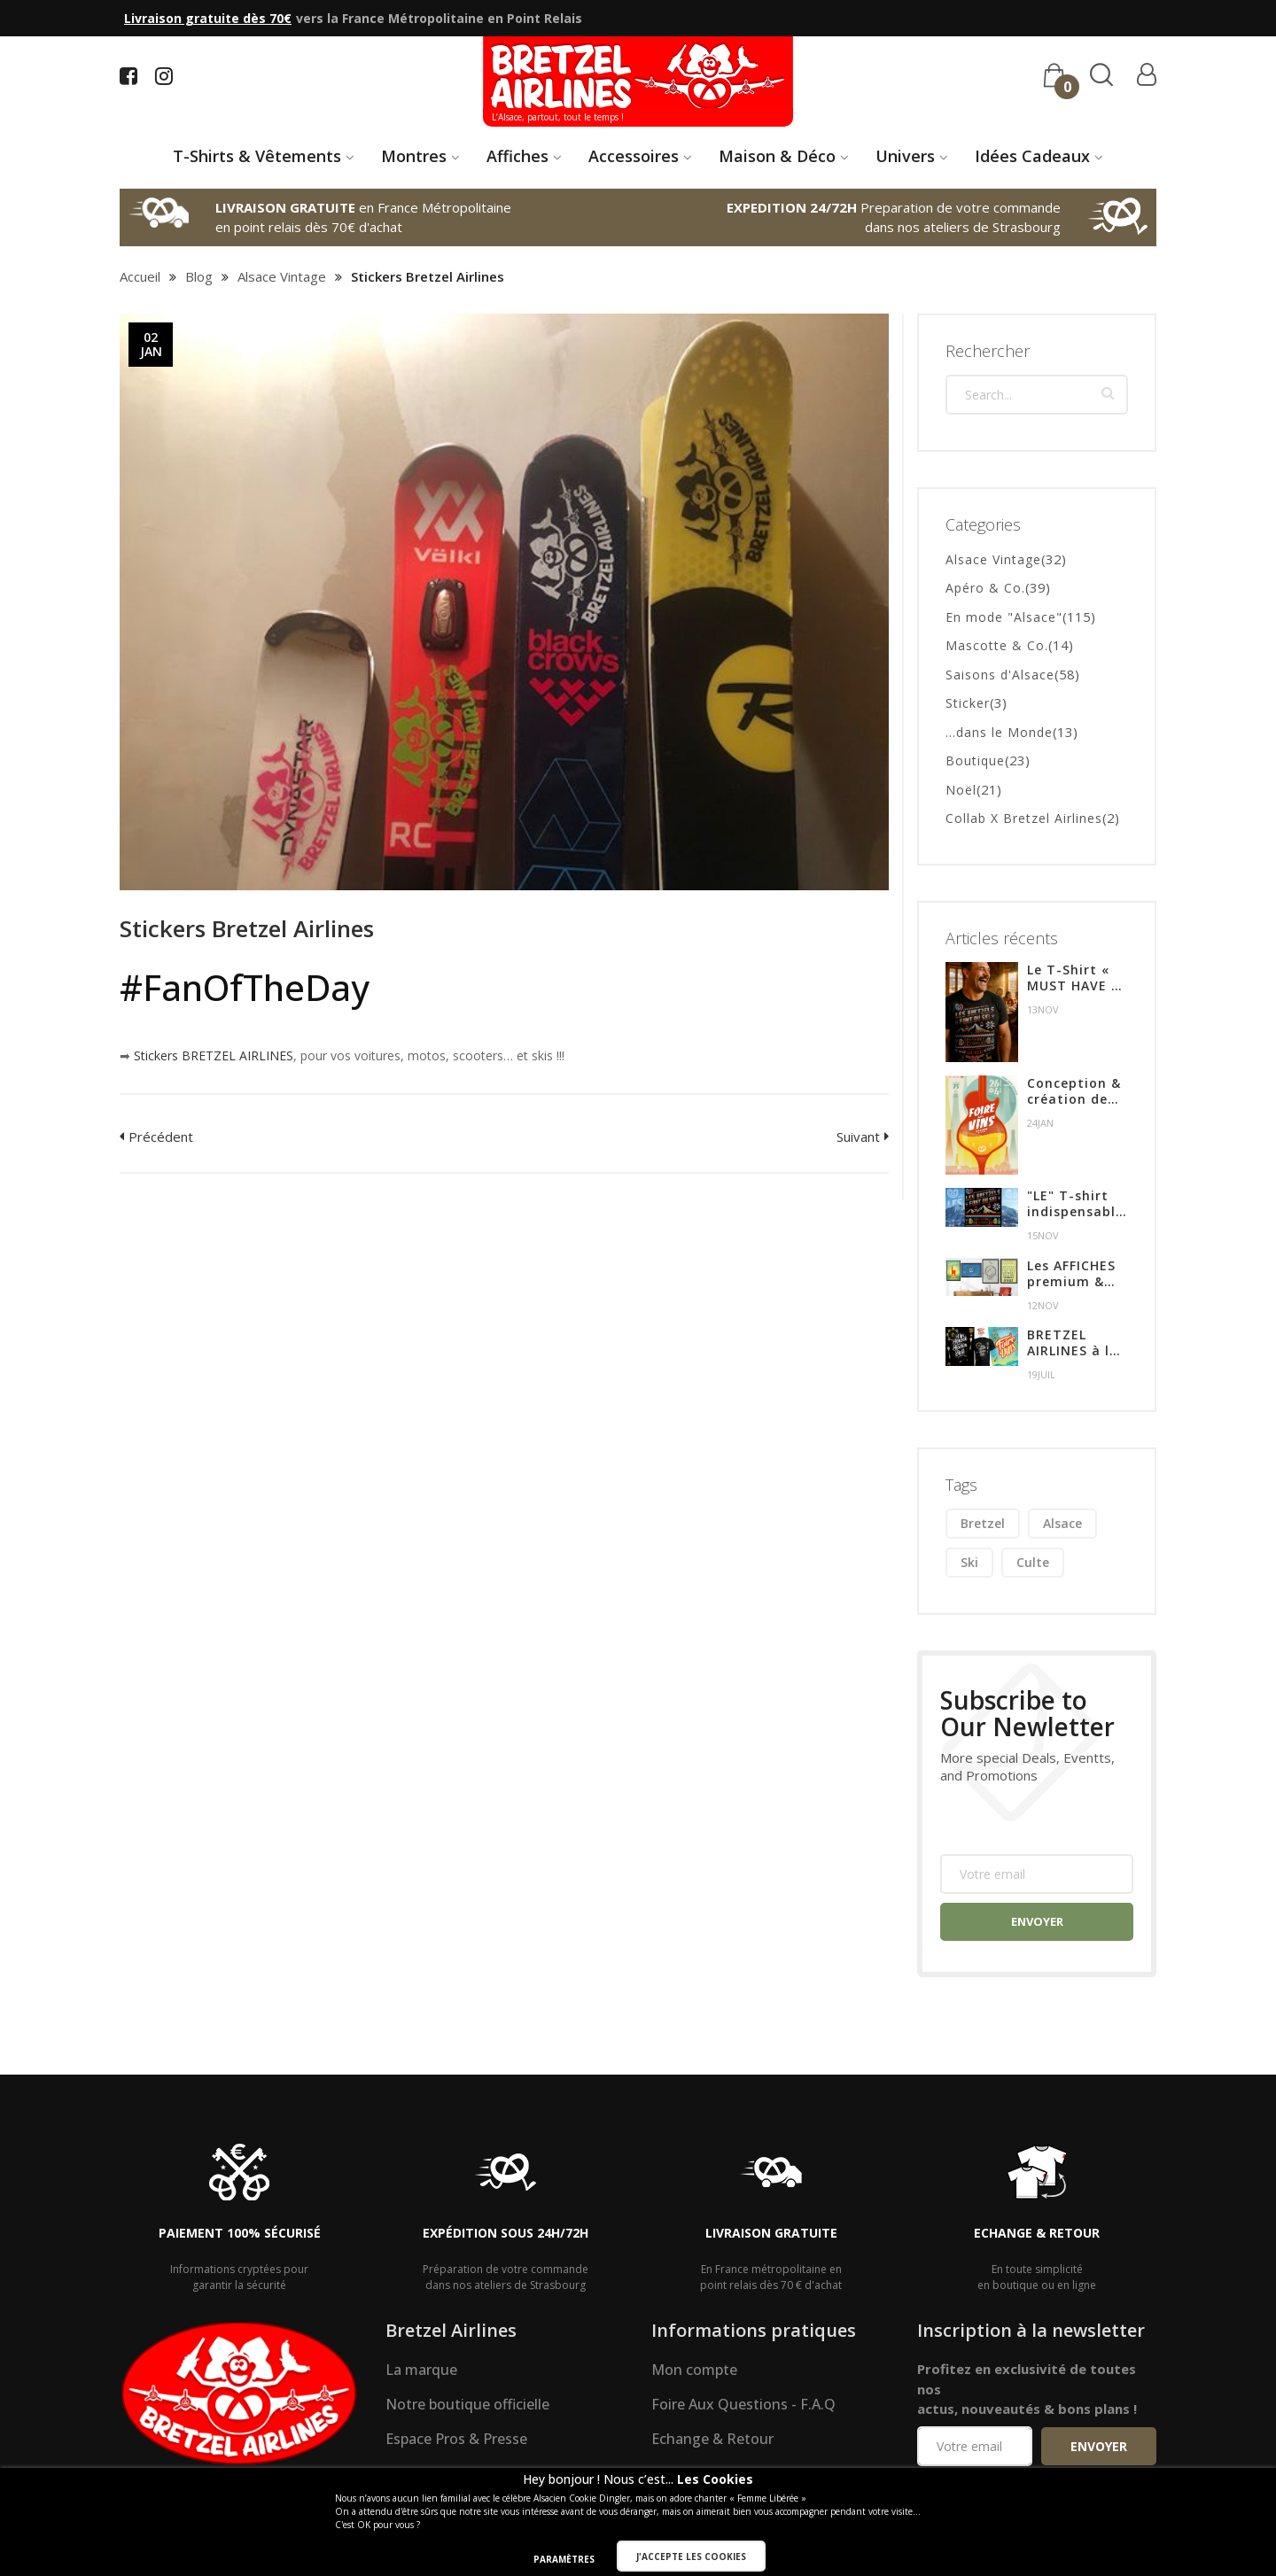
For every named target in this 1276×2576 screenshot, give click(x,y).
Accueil (140, 276)
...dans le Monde (999, 732)
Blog (199, 276)
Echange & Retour (712, 2439)
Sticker (967, 703)
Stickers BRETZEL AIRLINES (213, 1055)
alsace (1062, 1524)
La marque (421, 2370)
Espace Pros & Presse (456, 2439)
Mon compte (694, 2370)
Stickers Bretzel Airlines (247, 928)
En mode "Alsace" (1003, 617)
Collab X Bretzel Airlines (1023, 819)
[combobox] (1036, 395)
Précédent (160, 1136)
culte (1032, 1563)
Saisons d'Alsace (999, 674)
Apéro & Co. (985, 588)
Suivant (858, 1136)
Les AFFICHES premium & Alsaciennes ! (1072, 1274)
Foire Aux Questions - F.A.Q (743, 2405)
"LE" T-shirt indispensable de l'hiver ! (1075, 1205)
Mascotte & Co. (996, 646)
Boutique (975, 761)
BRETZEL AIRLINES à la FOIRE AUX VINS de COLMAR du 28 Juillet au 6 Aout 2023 (1076, 1344)
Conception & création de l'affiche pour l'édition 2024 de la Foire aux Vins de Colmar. (1075, 1091)
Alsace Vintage (281, 276)
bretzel (983, 1524)
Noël (960, 789)
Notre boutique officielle (467, 2405)
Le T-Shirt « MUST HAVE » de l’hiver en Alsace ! (1073, 979)
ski (969, 1563)
